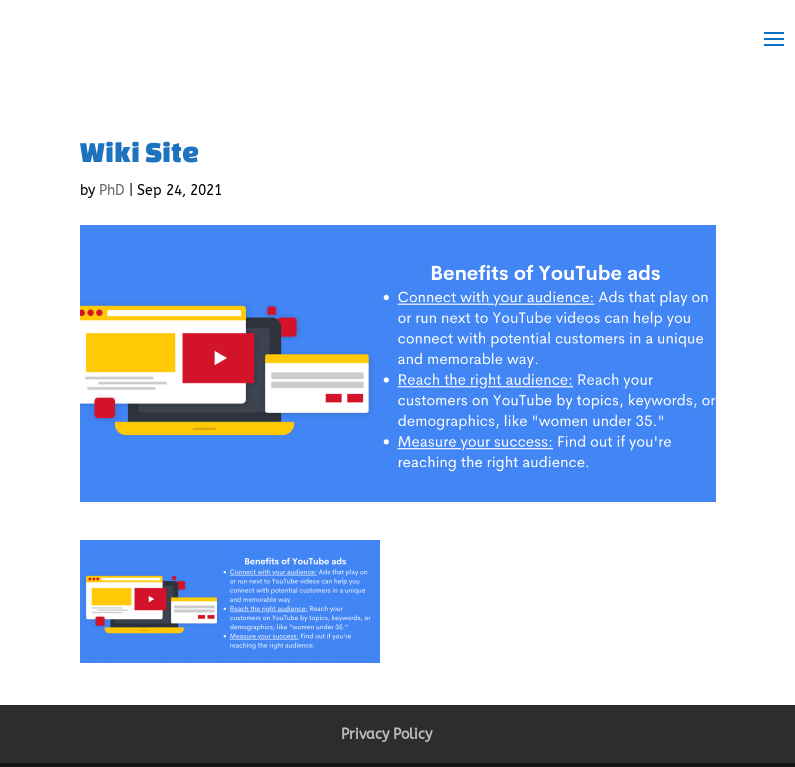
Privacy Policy (386, 734)
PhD (112, 190)
